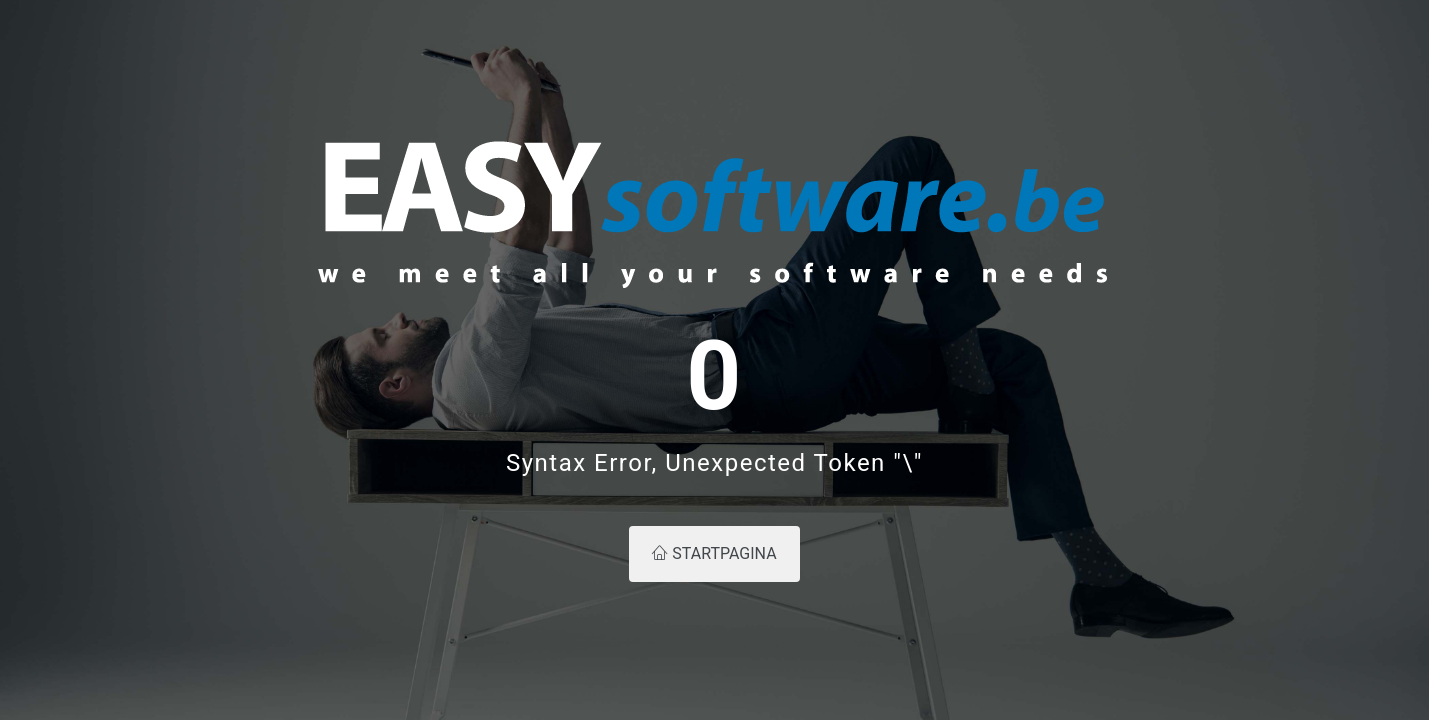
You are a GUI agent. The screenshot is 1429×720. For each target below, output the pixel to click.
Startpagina (714, 553)
